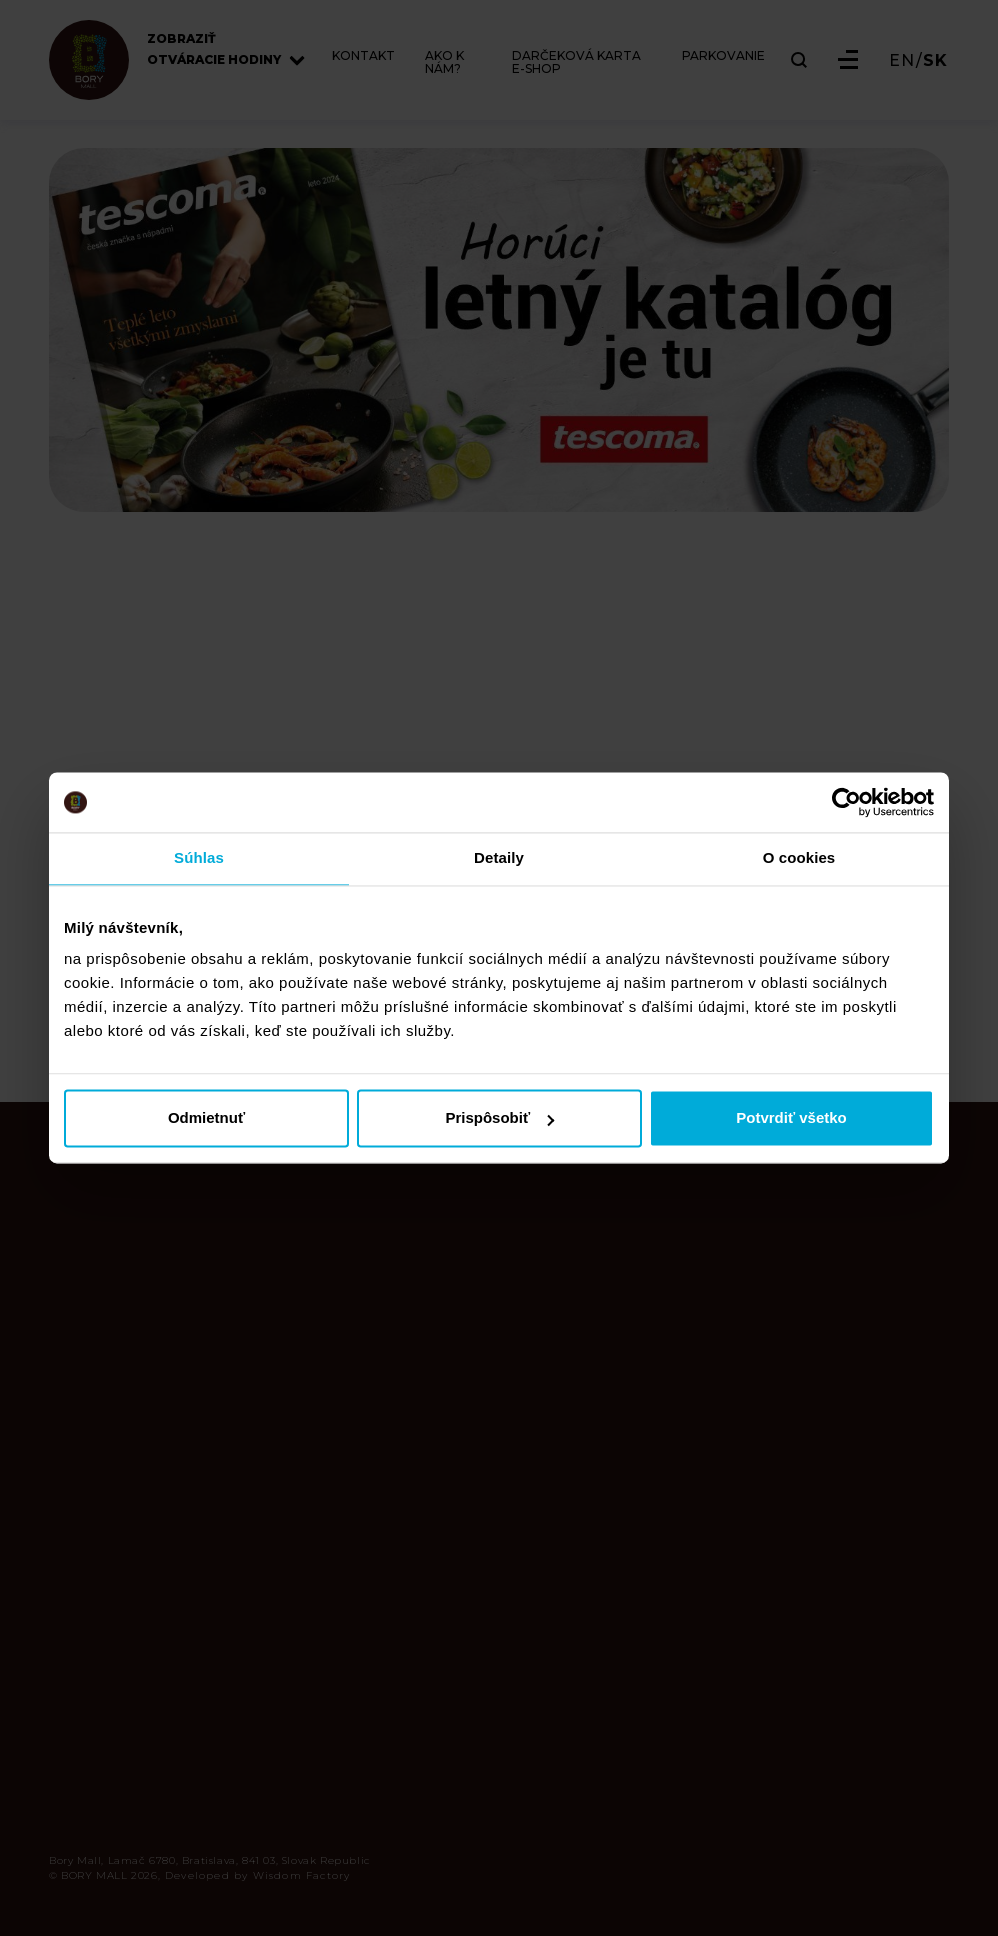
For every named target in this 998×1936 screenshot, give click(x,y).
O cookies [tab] (799, 857)
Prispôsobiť (499, 1118)
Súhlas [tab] (199, 857)
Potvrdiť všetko (791, 1118)
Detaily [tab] (499, 857)
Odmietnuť (206, 1118)
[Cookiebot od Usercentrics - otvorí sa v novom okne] (846, 802)
